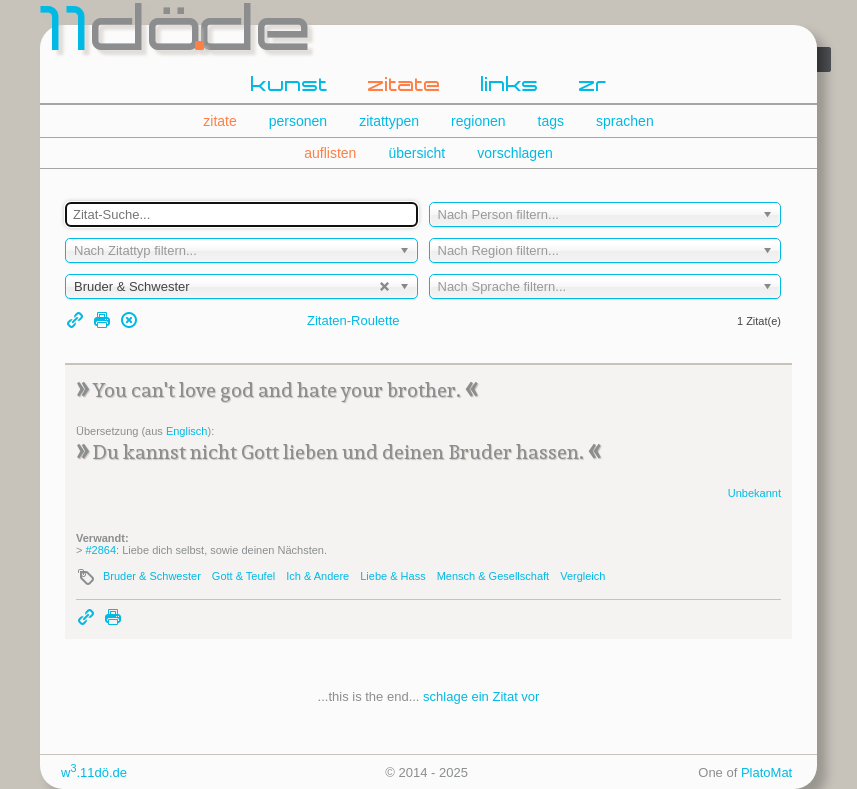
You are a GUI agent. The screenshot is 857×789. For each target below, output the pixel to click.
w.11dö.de (94, 772)
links (510, 86)
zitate (404, 86)
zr (593, 86)
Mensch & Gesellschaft (493, 576)
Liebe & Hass (392, 576)
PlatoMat (766, 772)
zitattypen (389, 121)
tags (551, 121)
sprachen (625, 121)
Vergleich (582, 576)
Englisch (187, 431)
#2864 (100, 550)
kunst (289, 86)
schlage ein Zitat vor (481, 696)
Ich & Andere (317, 576)
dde (177, 34)
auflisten (330, 153)
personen (298, 121)
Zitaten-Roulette (353, 320)
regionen (478, 121)
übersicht (416, 153)
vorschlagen (515, 153)
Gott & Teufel (243, 576)
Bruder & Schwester (152, 576)
